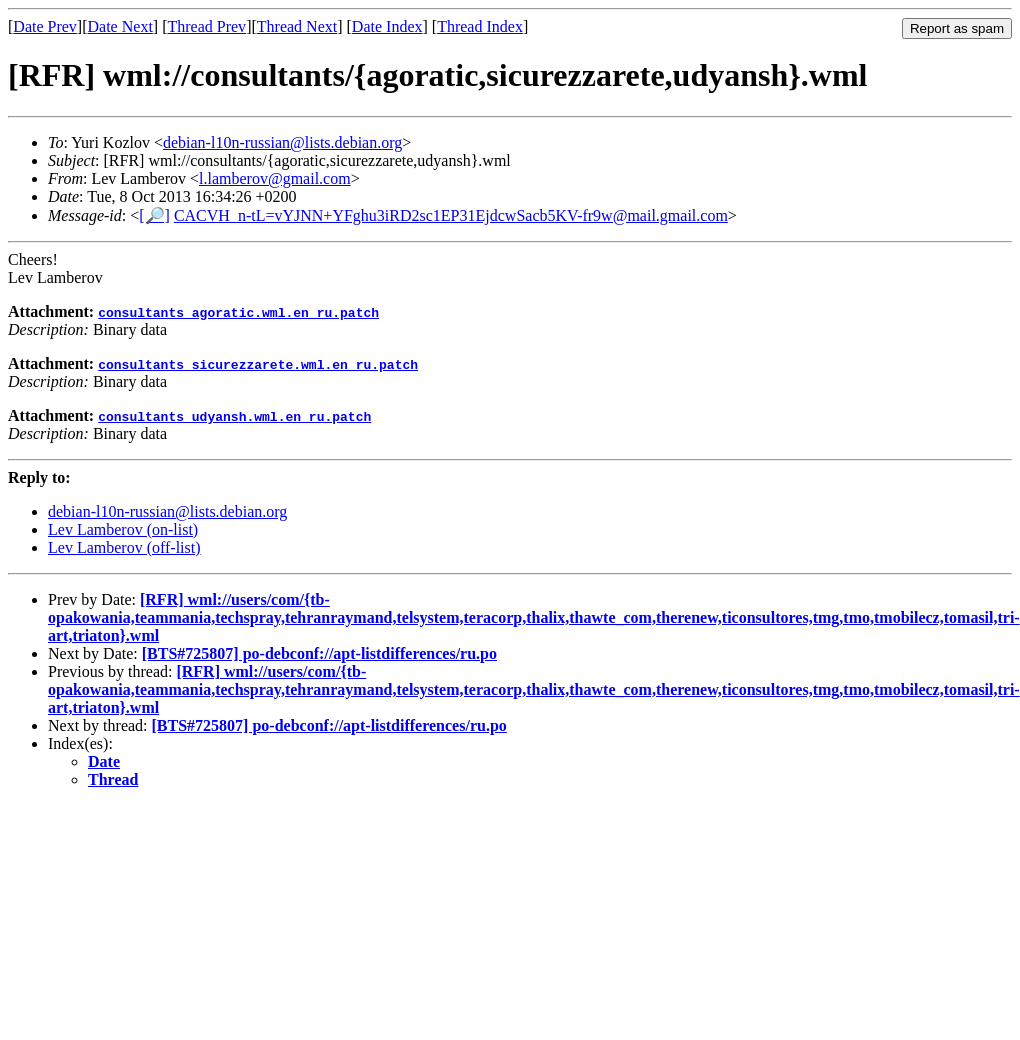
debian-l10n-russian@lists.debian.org (282, 142)
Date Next (120, 26)
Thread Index (480, 26)
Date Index (387, 26)
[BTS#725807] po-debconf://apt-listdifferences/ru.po (319, 653)
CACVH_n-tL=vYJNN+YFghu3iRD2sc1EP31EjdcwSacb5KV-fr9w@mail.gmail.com (451, 215)
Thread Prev (206, 26)
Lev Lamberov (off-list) (124, 547)
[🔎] (154, 215)
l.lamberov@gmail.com (275, 178)
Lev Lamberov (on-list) (123, 529)
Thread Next (297, 26)
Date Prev (45, 26)
